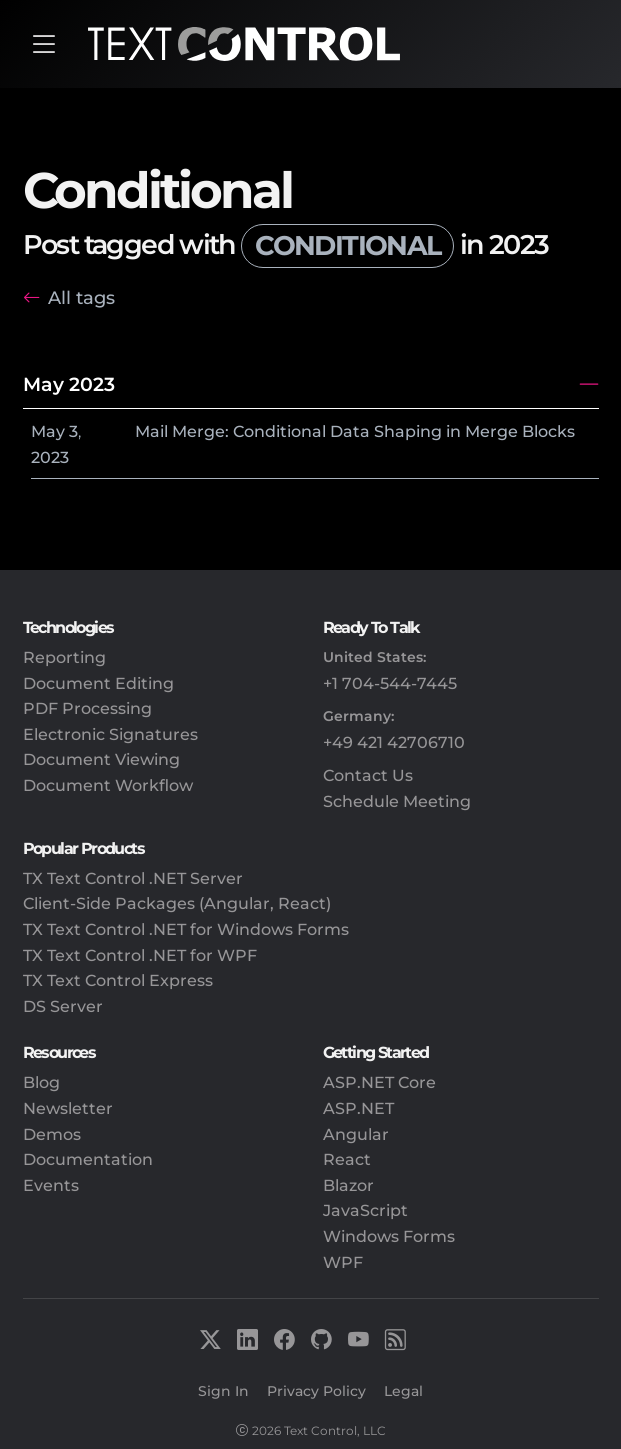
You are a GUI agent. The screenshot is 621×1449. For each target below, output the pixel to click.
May (48, 431)
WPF (343, 1262)
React (347, 1159)
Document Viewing (101, 759)
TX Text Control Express (118, 980)
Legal (403, 1391)
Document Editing (98, 683)
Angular (356, 1134)
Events (51, 1185)
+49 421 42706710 (394, 742)
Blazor (348, 1185)
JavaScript (365, 1210)
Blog (41, 1082)
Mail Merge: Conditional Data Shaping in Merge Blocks (355, 431)
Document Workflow (108, 785)
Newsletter (68, 1108)
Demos (52, 1134)
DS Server (63, 1006)
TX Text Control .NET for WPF (140, 955)
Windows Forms (389, 1236)
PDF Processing (87, 708)
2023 (50, 457)
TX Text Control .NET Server (133, 878)
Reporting (64, 657)
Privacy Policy (316, 1391)
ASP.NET (358, 1108)
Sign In (223, 1391)
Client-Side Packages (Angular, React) (177, 903)
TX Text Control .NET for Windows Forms (186, 929)
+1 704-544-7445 (390, 683)
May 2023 (69, 384)
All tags (81, 297)
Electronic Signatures (110, 734)
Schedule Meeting (397, 801)
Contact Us (368, 775)
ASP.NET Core (379, 1082)
